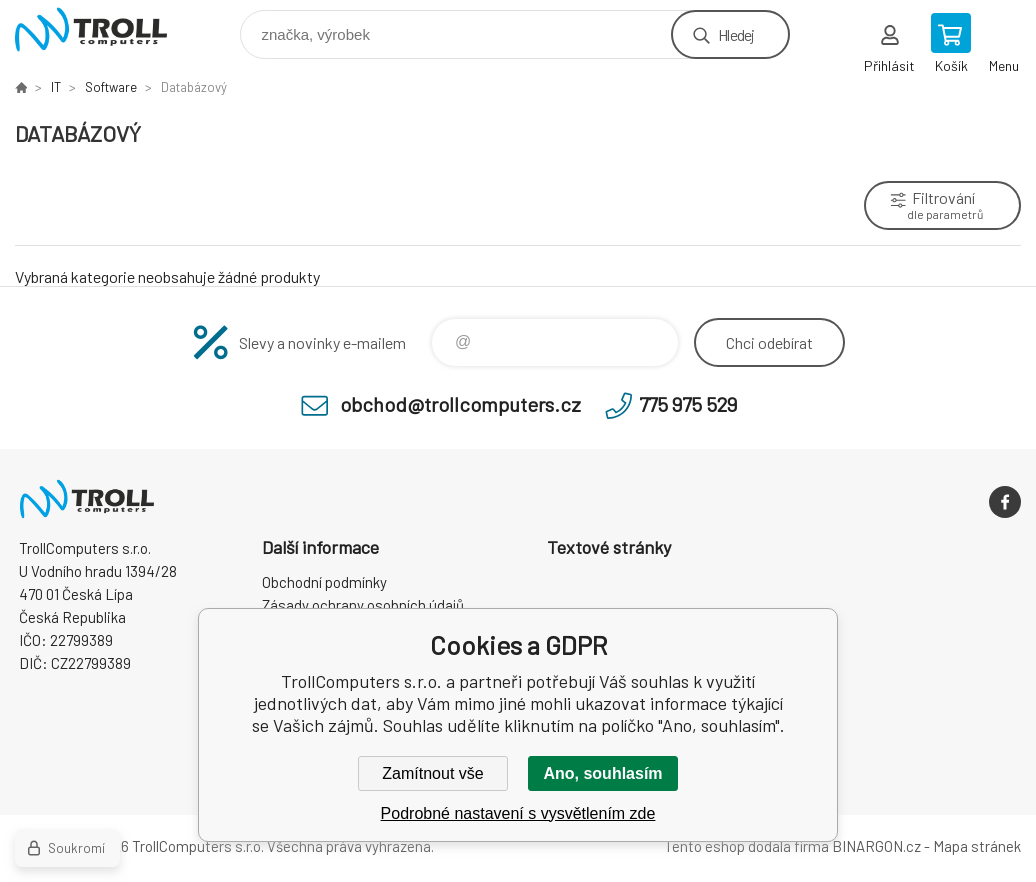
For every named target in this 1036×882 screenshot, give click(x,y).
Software (111, 87)
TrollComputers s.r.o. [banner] (103, 29)
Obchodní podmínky (324, 582)
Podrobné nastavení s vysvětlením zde (518, 813)
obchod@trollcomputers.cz (460, 404)
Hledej (736, 34)
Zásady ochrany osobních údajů (363, 605)
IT (56, 87)
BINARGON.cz (876, 846)
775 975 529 (688, 404)
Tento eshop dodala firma (746, 846)
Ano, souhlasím (602, 773)
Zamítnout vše (432, 773)
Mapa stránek (977, 846)
